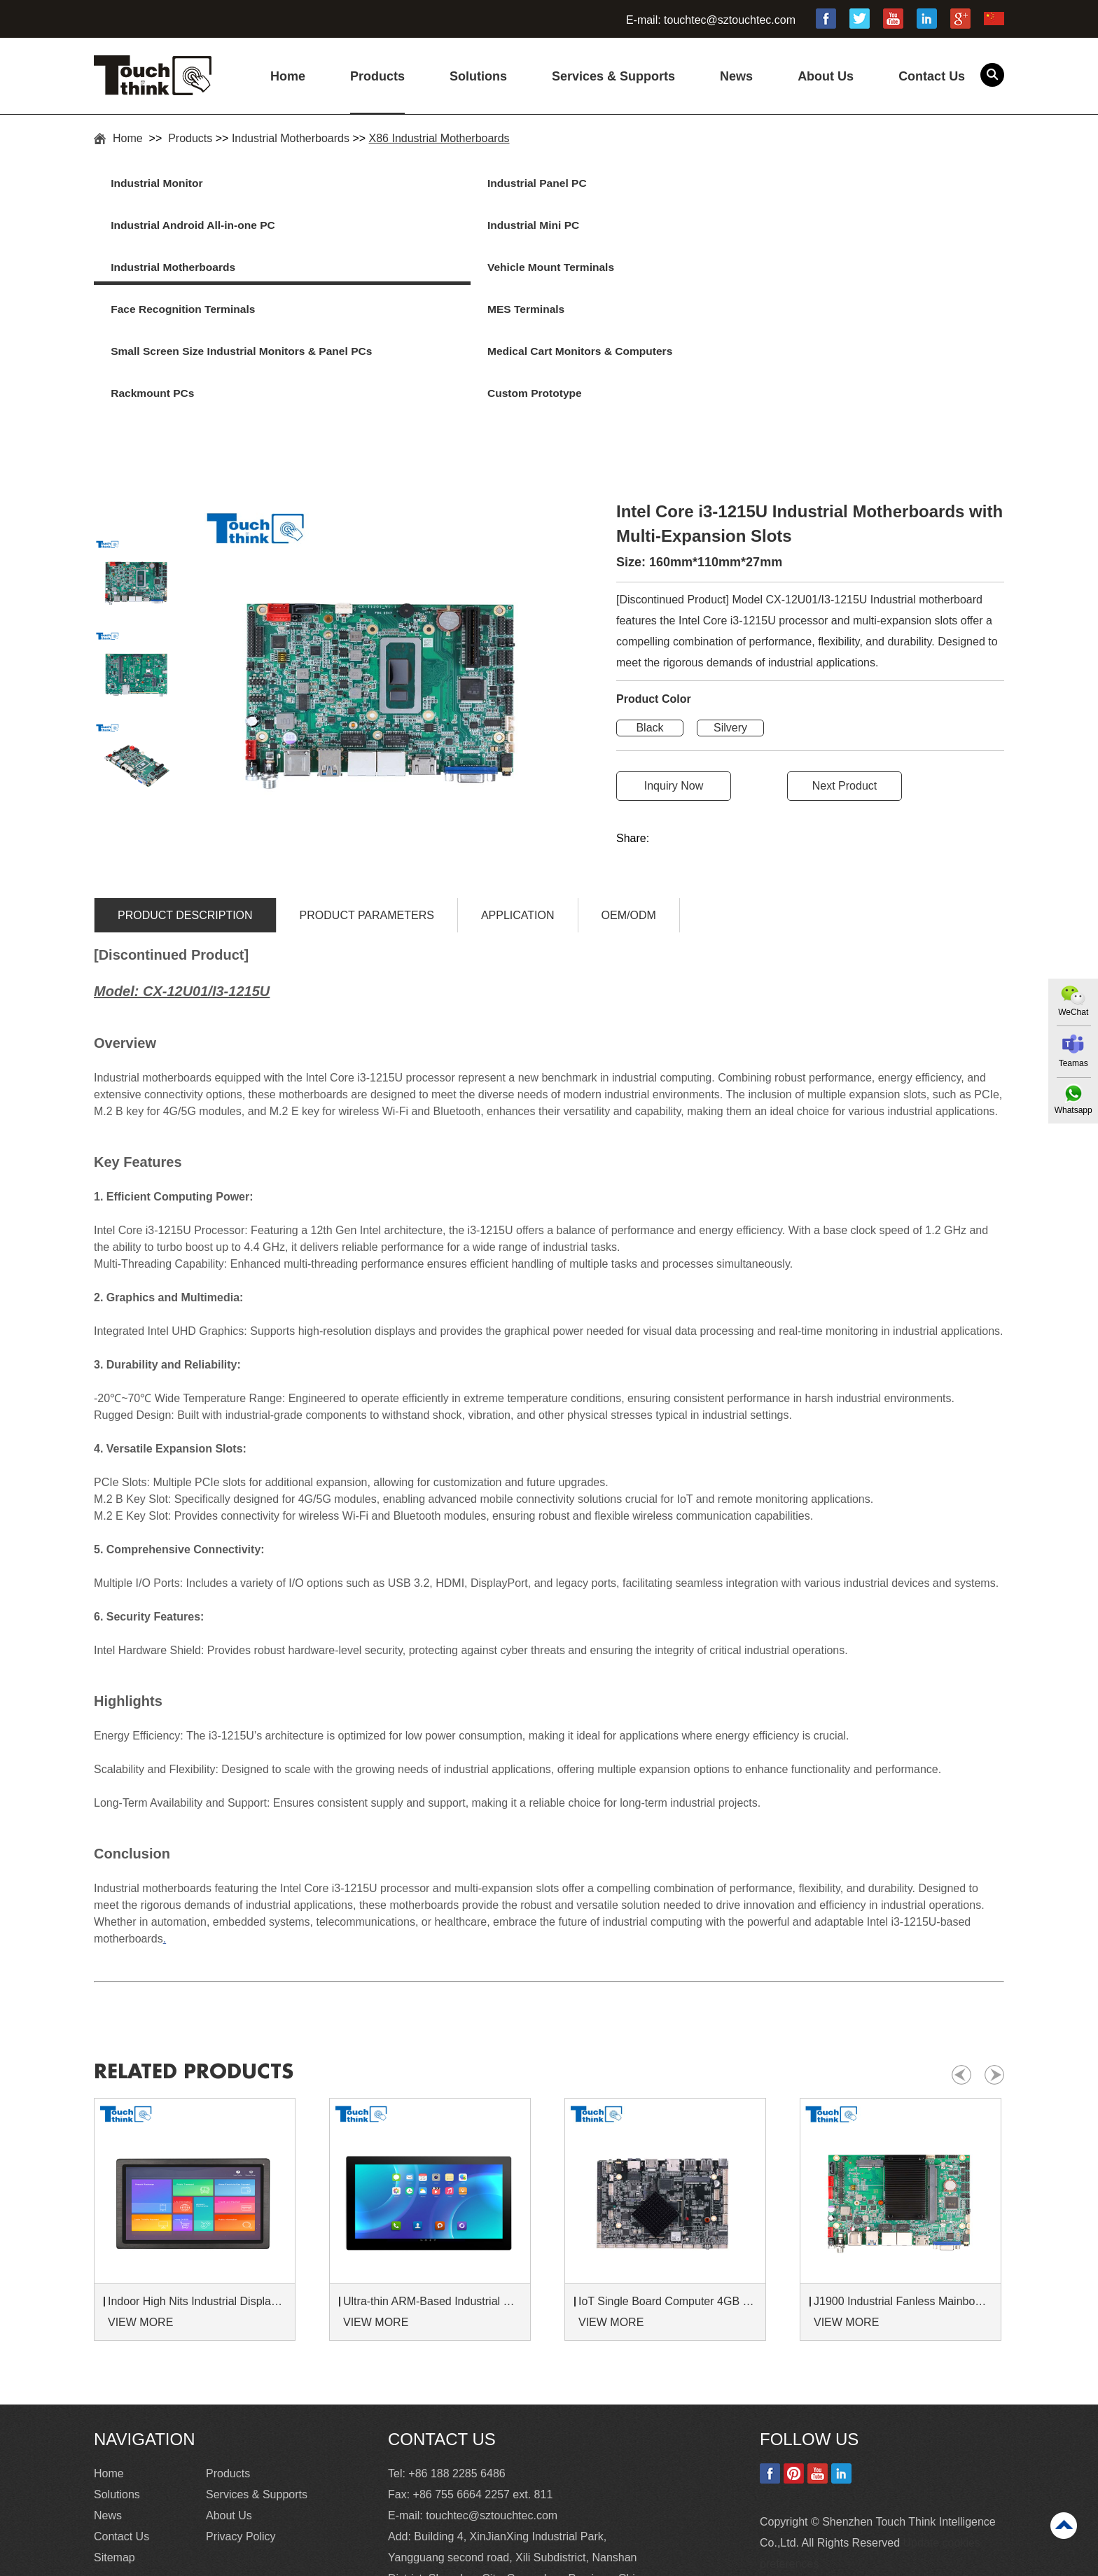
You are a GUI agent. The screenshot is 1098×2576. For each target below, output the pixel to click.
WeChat (1072, 1011)
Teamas (1072, 1063)
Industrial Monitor (163, 184)
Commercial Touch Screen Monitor (698, 2562)
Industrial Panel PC (393, 184)
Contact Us (931, 76)
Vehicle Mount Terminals (407, 227)
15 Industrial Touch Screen (224, 2562)
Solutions (478, 76)
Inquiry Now (673, 699)
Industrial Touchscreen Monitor (520, 2562)
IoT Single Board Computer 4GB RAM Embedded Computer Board (667, 2214)
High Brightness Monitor (367, 2562)
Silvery (730, 641)
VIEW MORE (140, 2235)
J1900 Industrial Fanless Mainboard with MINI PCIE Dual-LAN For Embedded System (903, 2214)
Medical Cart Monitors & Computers (406, 288)
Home (287, 76)
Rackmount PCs (612, 270)
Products (377, 76)
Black (649, 641)
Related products (204, 1983)
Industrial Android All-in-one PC (653, 184)
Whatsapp (1072, 1110)
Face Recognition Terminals (643, 227)
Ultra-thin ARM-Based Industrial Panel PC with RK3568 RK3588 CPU (432, 2214)
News (736, 76)
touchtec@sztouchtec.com (729, 20)
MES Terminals (835, 227)
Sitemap (114, 2470)
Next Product (844, 699)
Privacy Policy (241, 2449)
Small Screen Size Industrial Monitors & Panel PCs (190, 288)
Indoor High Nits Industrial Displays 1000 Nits (197, 2214)
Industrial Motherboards (290, 138)
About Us (826, 76)
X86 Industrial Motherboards (439, 138)
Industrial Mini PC (842, 184)
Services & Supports (613, 76)
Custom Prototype (843, 270)
